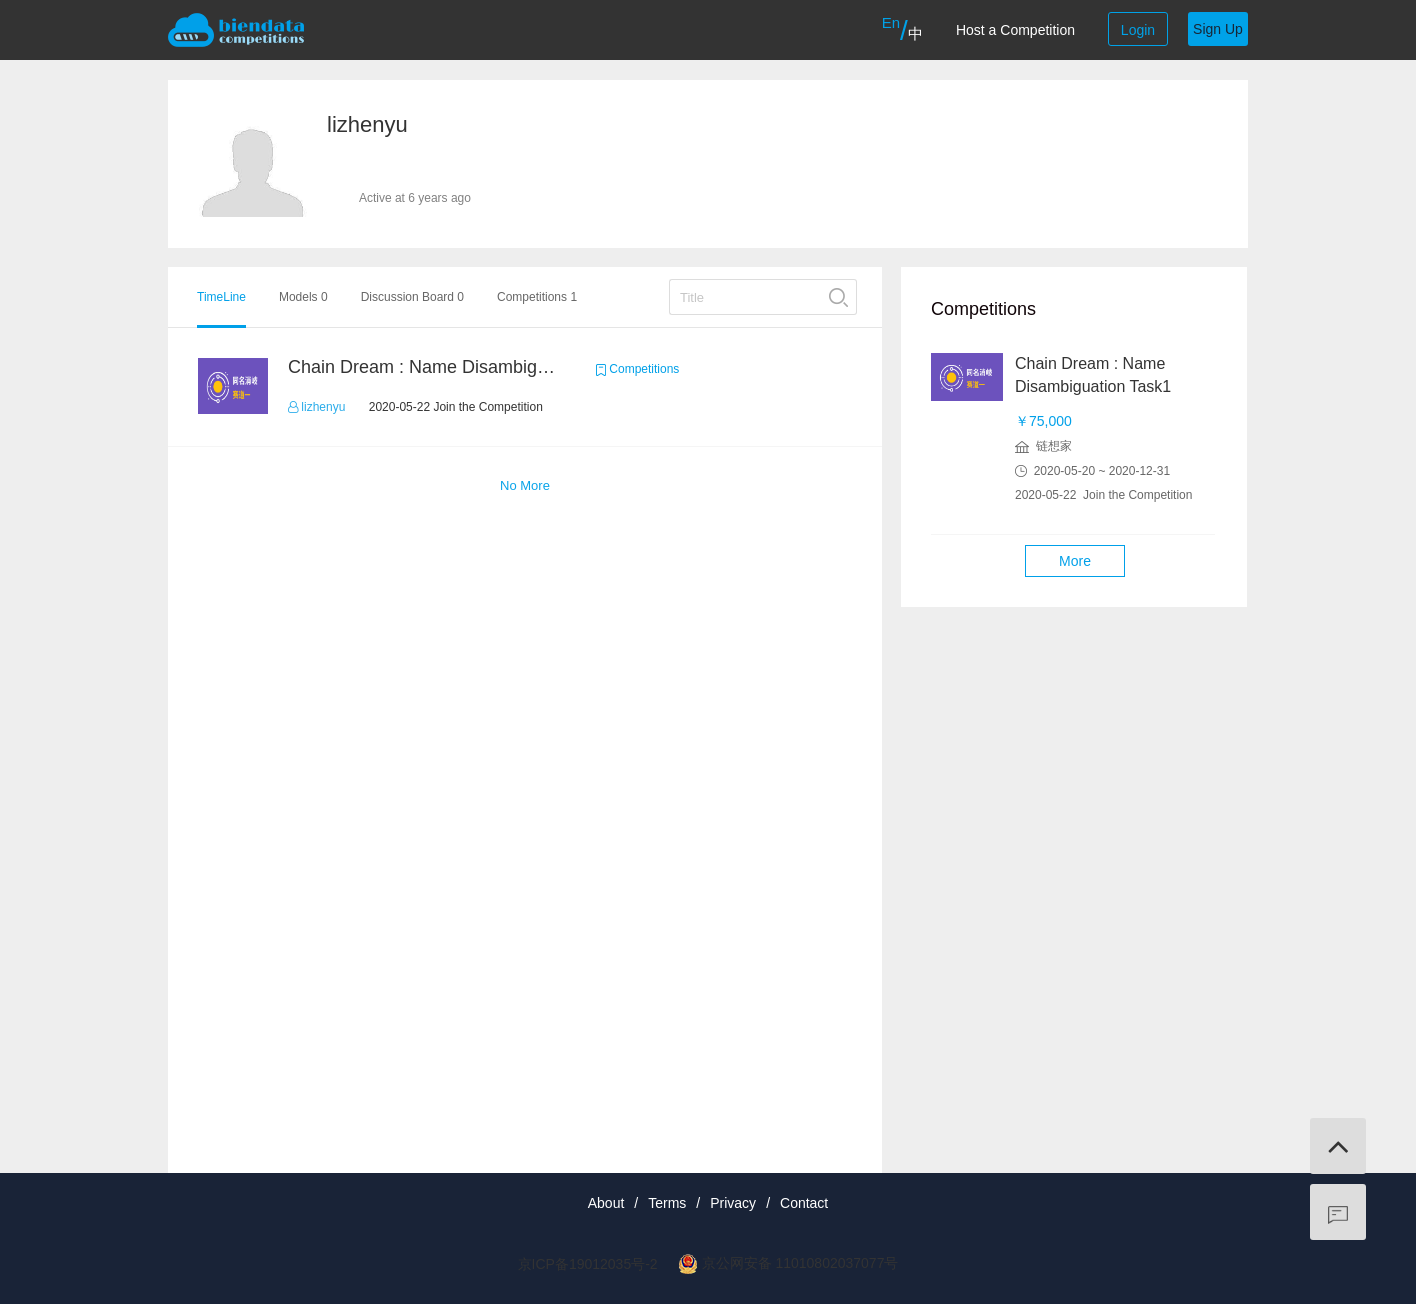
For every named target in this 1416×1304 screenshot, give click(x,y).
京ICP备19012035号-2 (588, 1264)
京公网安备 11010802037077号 (800, 1263)
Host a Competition (1015, 30)
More (1075, 561)
